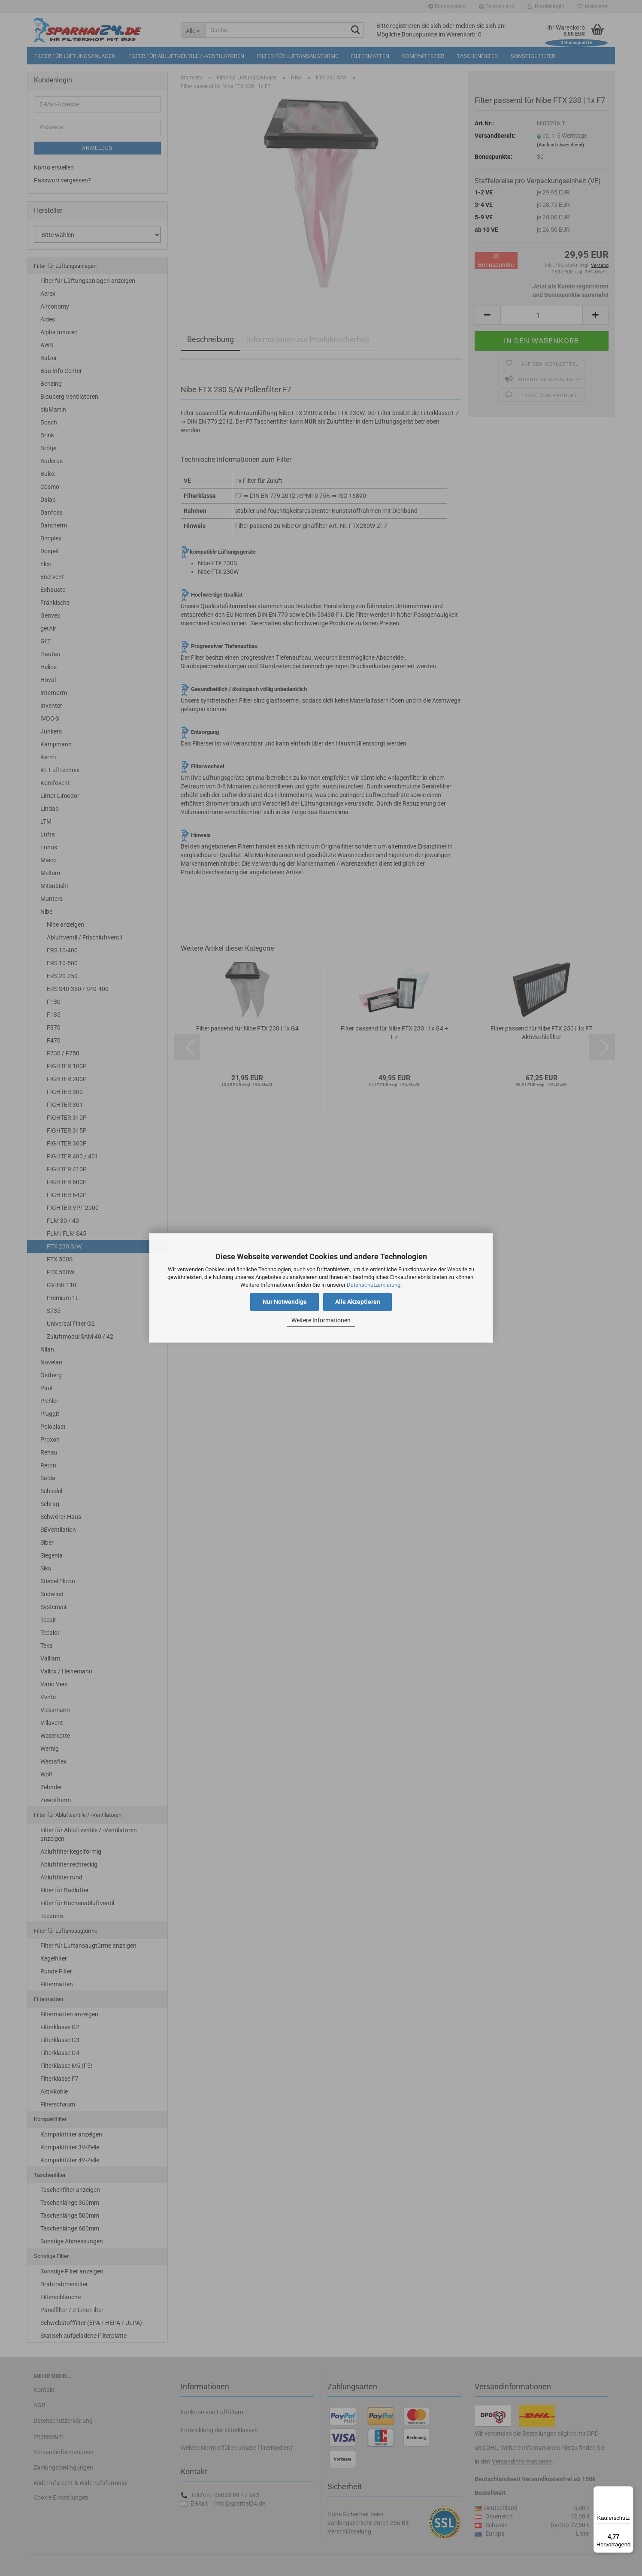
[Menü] (628, 2491)
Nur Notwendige (285, 1302)
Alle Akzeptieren (357, 1302)
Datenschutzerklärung (373, 1285)
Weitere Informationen (321, 1320)
